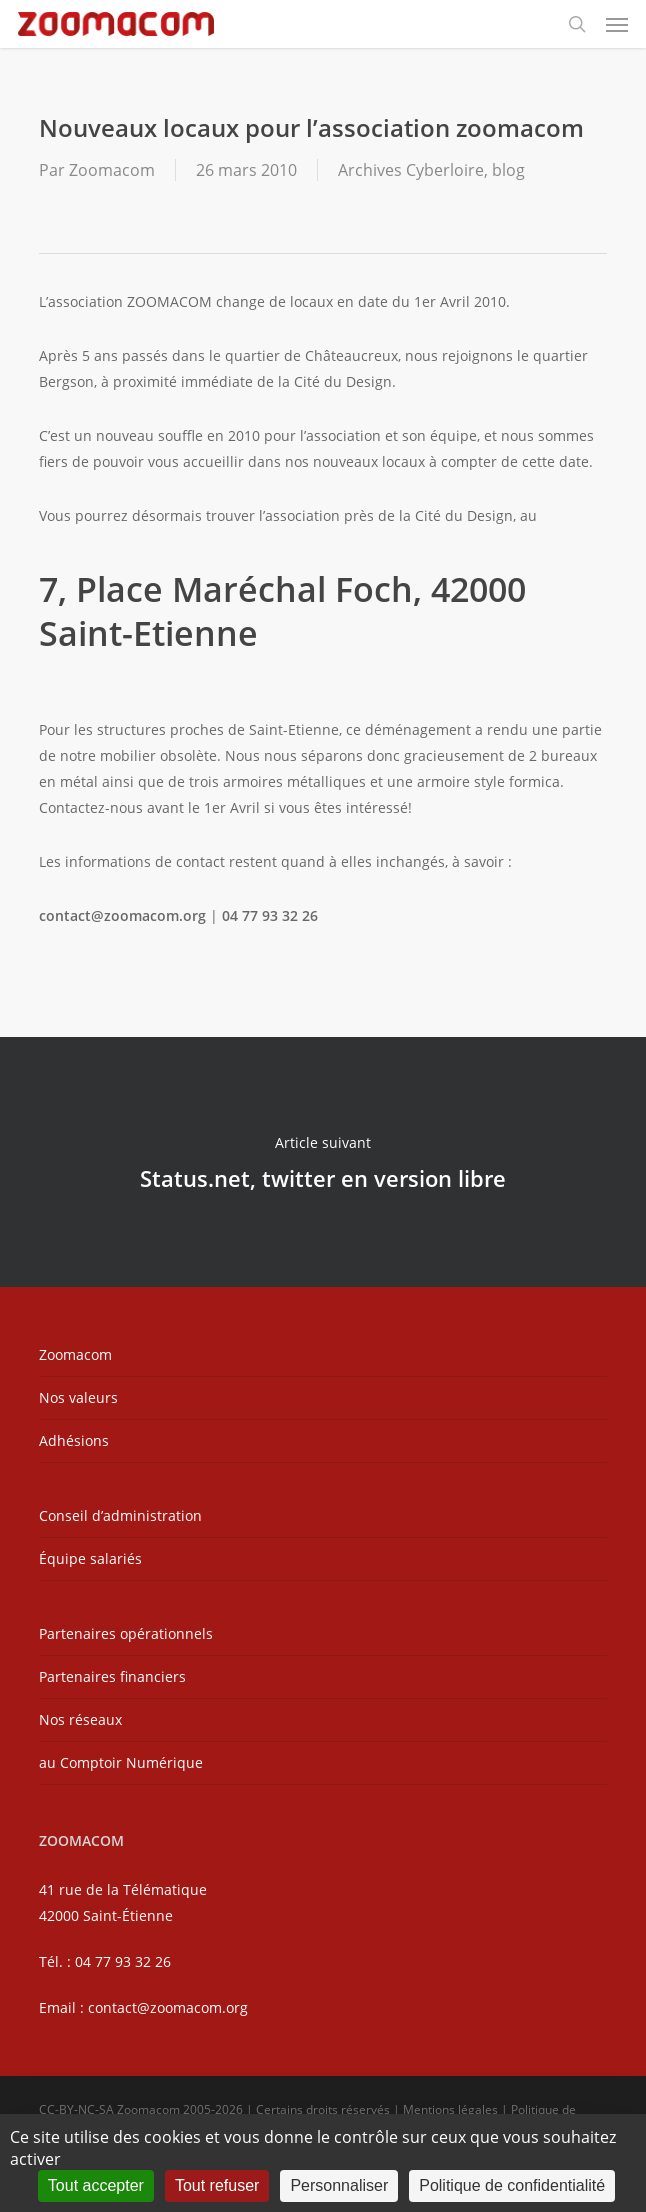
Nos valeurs (78, 1397)
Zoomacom (112, 170)
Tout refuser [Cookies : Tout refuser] (217, 2185)
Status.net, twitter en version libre (323, 1162)
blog (508, 170)
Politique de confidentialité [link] (512, 2185)
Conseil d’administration (120, 1515)
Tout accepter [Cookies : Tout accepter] (96, 2185)
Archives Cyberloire (411, 170)
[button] (617, 24)
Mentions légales (450, 2109)
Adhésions (74, 1440)
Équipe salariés (90, 1558)
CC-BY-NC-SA (76, 2109)
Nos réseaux (80, 1719)
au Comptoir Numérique (121, 1762)
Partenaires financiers (112, 1676)
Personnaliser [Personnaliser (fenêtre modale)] (339, 2185)
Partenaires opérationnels (126, 1633)
